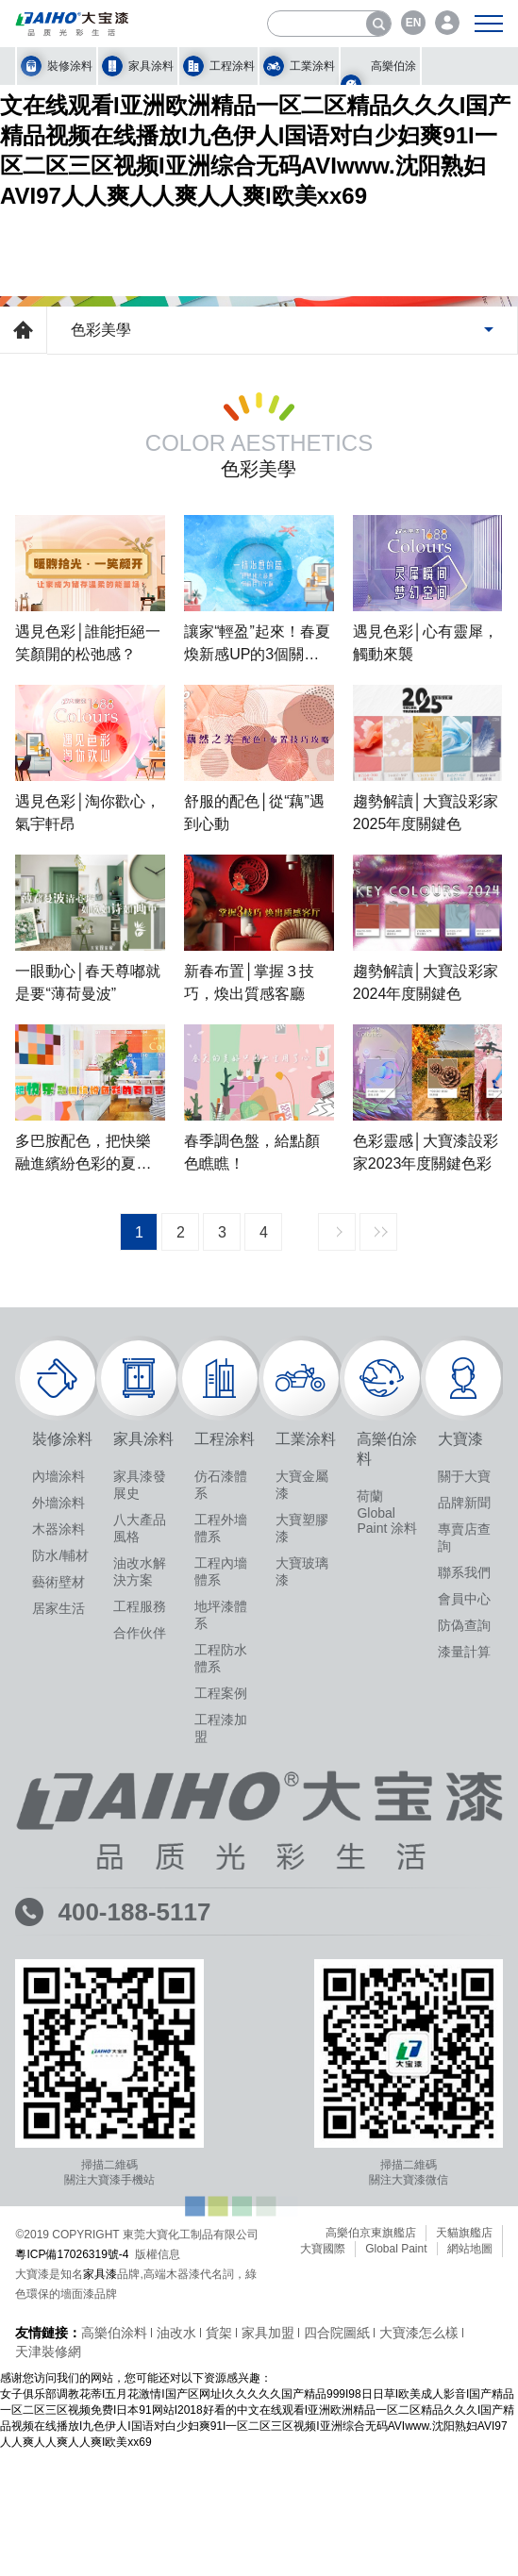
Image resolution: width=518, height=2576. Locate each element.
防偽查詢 (464, 2026)
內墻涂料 (58, 1877)
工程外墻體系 (220, 1929)
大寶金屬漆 (302, 1886)
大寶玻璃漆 (302, 1972)
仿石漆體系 (220, 1886)
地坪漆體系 (220, 2016)
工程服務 (139, 2007)
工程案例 (220, 2094)
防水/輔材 (60, 1956)
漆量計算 (464, 2052)
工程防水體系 (220, 2059)
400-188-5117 (134, 2313)
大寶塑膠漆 (302, 1929)
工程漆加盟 (220, 2129)
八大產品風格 (139, 1929)
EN (414, 22)
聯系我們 (464, 1973)
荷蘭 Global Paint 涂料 (387, 1912)
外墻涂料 (58, 1903)
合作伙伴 (139, 2033)
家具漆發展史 (139, 1886)
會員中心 (464, 1999)
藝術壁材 (58, 1982)
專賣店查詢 (464, 1938)
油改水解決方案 (139, 1972)
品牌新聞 (464, 1903)
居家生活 (58, 2009)
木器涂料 (58, 1929)
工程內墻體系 (220, 1972)
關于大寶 (464, 1877)
